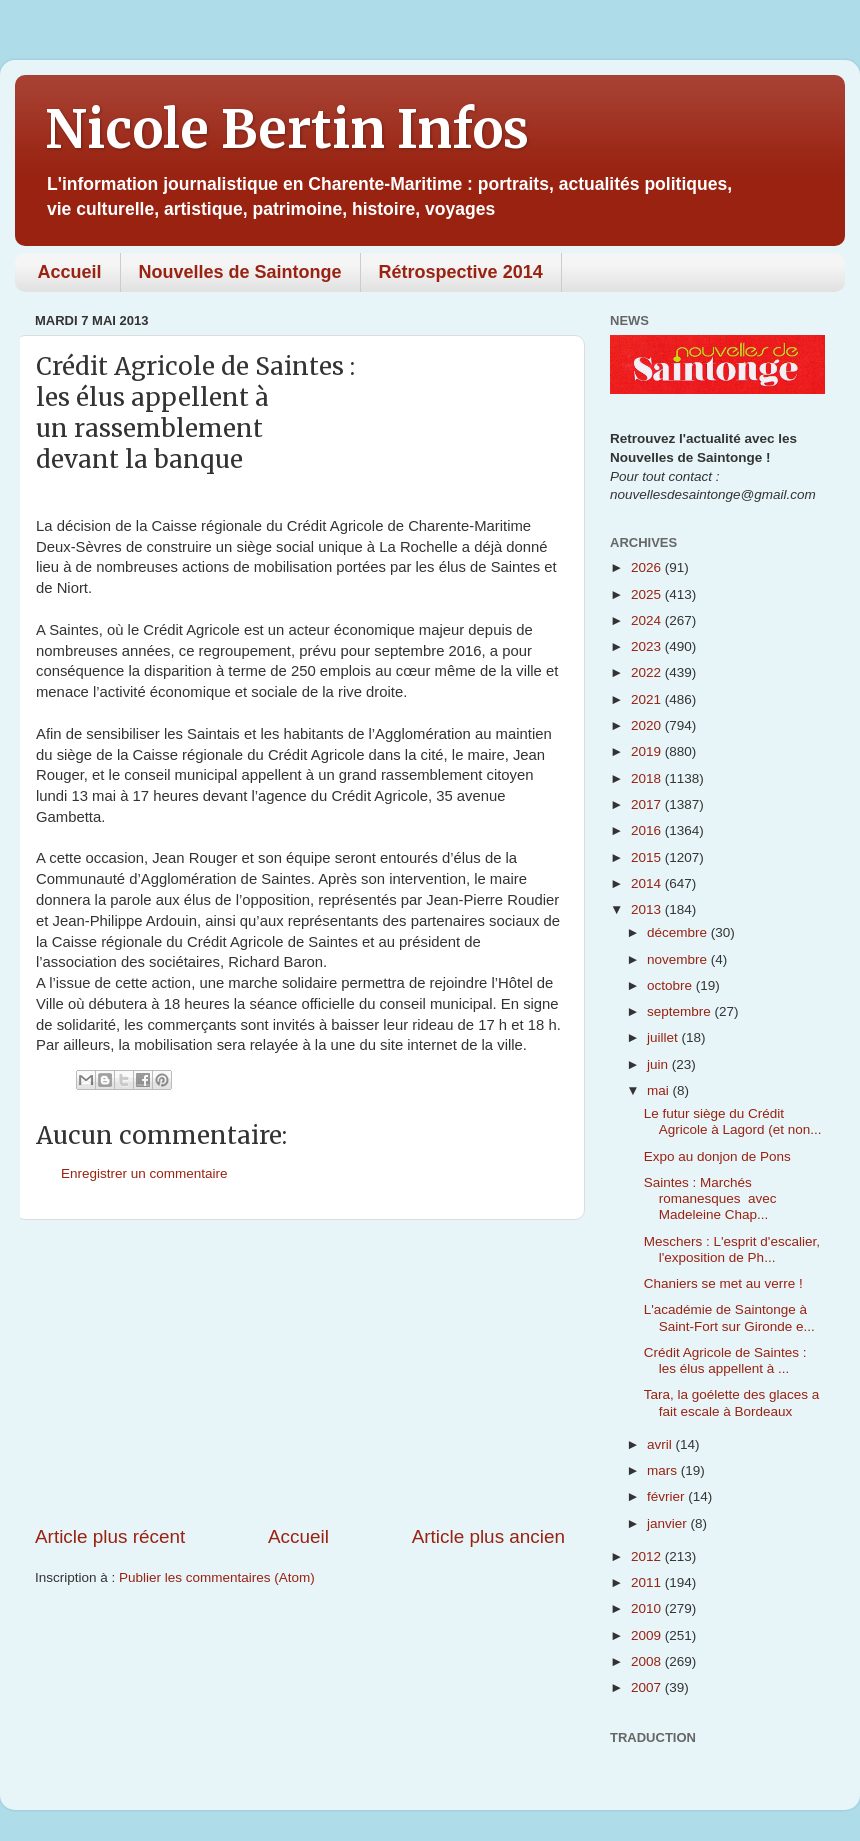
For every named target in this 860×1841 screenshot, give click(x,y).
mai (660, 1090)
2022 (648, 672)
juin (659, 1064)
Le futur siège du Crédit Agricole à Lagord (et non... (733, 1121)
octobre (671, 985)
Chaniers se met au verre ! (723, 1283)
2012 (648, 1556)
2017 (648, 804)
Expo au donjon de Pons (717, 1156)
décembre (679, 932)
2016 (648, 830)
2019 (648, 751)
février (667, 1496)
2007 (648, 1687)
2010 (648, 1608)
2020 (648, 725)
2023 (648, 646)
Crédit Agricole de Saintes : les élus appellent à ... (725, 1360)
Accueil (70, 272)
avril (661, 1444)
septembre (681, 1011)
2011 (648, 1582)
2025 (648, 594)
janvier (669, 1523)
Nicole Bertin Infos (287, 129)
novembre (679, 959)
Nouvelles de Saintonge (240, 272)
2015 (648, 857)
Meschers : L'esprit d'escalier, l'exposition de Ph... (732, 1249)
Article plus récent (110, 1536)
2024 (648, 620)
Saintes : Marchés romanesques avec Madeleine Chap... (710, 1198)
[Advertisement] (300, 1372)
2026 (648, 567)
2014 (648, 883)
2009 (648, 1635)
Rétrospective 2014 (461, 272)
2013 (648, 909)
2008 (648, 1661)
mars (664, 1470)
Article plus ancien (488, 1536)
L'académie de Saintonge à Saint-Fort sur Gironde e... (729, 1317)
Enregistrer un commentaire (144, 1173)
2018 (648, 778)
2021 (648, 699)
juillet (664, 1037)
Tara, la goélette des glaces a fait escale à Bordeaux (732, 1402)
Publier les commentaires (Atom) (217, 1577)
